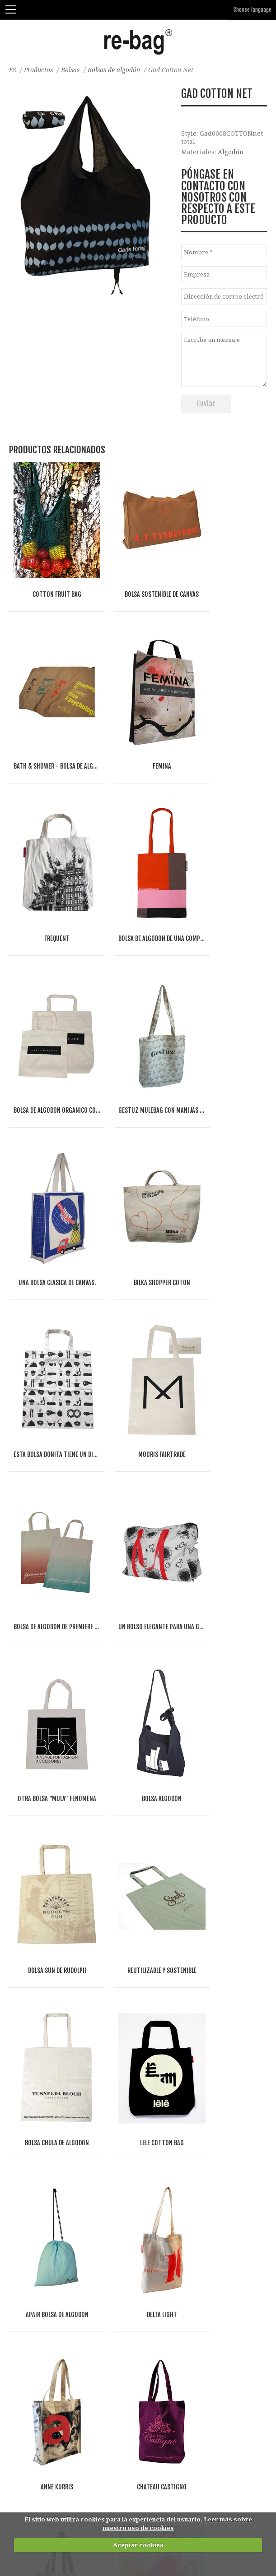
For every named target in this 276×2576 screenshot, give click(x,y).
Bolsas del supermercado (48, 2163)
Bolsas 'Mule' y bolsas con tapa (57, 2234)
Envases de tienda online (49, 2304)
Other (104, 2455)
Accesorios (25, 2322)
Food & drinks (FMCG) (53, 2455)
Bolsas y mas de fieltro (44, 2092)
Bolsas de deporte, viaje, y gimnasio (65, 2251)
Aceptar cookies (138, 2545)
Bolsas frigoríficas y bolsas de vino (63, 2180)
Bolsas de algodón (117, 69)
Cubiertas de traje (37, 2286)
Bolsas (73, 69)
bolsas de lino (31, 2057)
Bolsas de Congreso (39, 2216)
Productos (40, 69)
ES (13, 69)
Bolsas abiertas (32, 2128)
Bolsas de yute (31, 2074)
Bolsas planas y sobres (44, 2269)
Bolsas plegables (35, 2198)
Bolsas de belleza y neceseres (55, 2340)
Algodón (231, 151)
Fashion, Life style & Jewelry (67, 2446)
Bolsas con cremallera (43, 2145)
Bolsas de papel (33, 2110)
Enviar (206, 403)
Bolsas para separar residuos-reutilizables (76, 2357)
